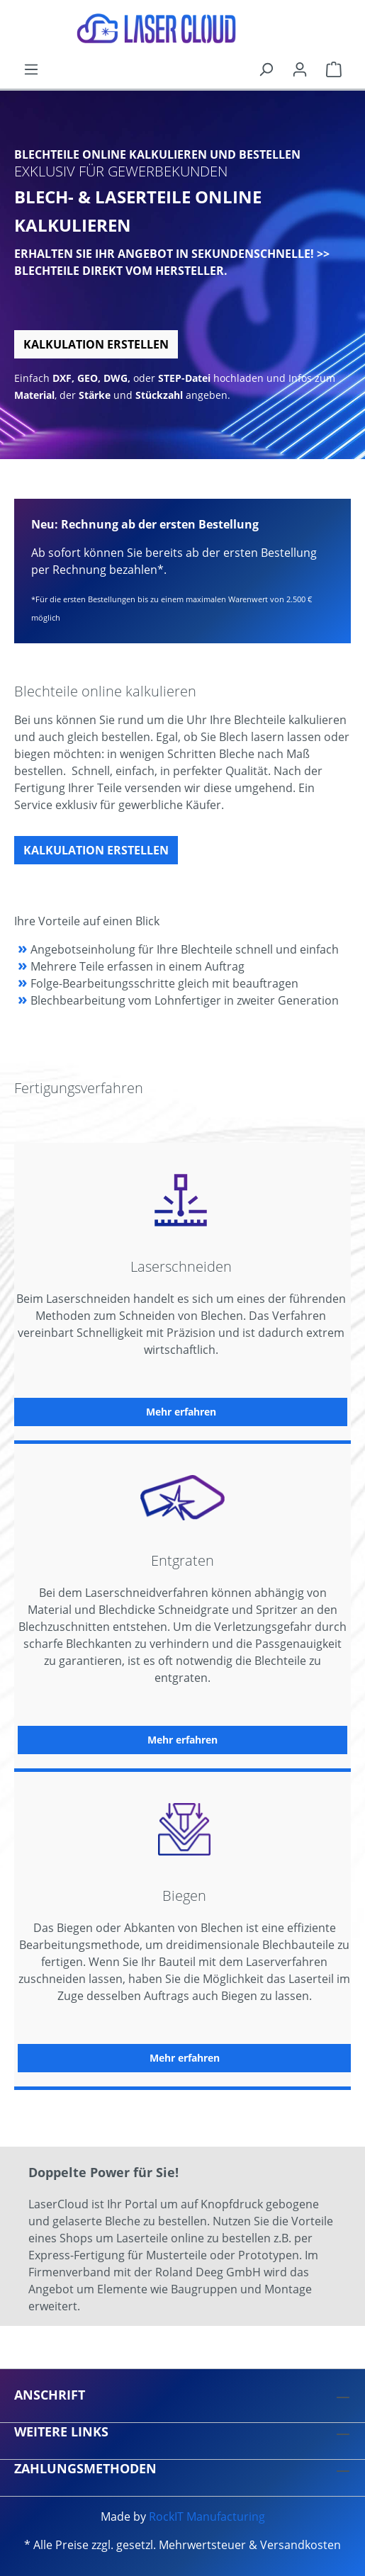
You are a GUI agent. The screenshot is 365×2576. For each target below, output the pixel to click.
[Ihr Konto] (300, 69)
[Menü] (31, 69)
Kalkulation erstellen (96, 344)
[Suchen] (266, 69)
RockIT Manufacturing (207, 2516)
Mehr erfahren (181, 1411)
